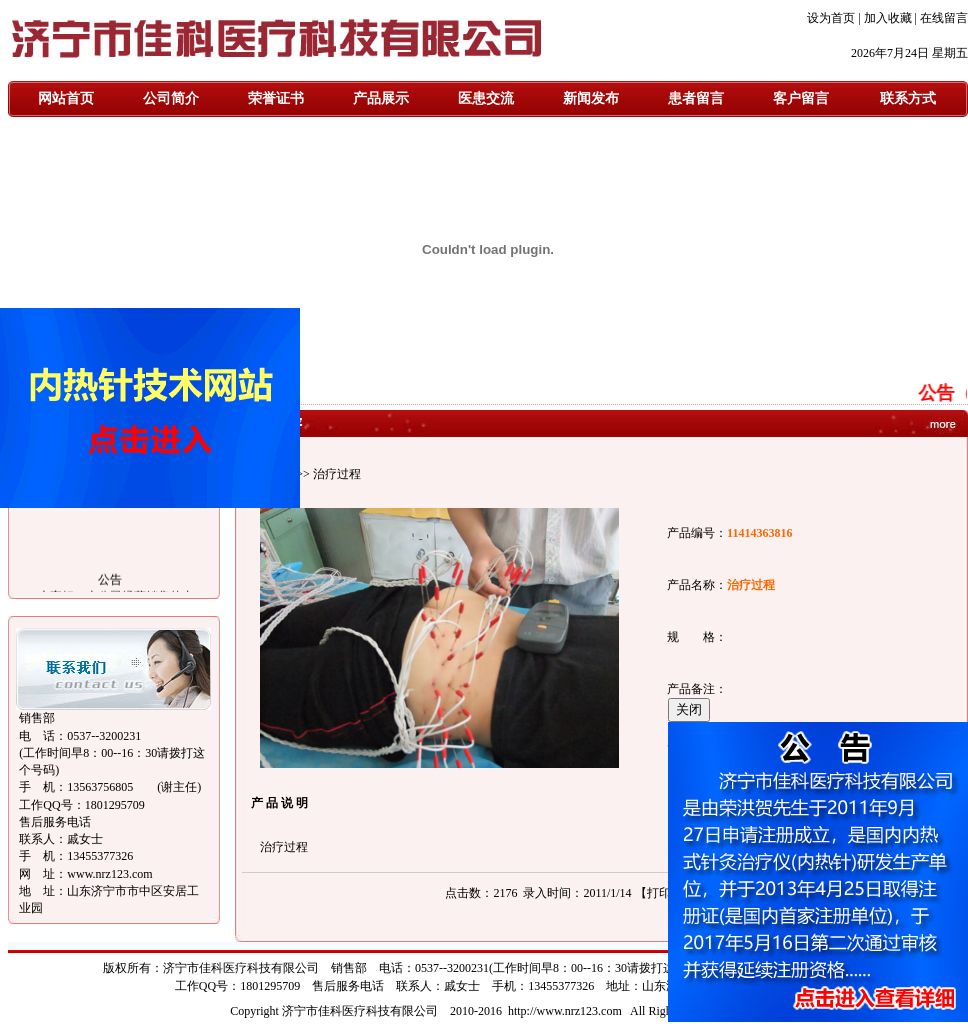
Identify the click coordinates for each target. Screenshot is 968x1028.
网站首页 (66, 98)
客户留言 (801, 98)
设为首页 (831, 18)
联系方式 (908, 98)
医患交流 (486, 98)
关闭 (689, 709)
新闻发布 (591, 98)
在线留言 (944, 18)
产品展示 (381, 98)
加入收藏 (888, 18)
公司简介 (171, 98)
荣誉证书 (276, 98)
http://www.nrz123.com (565, 1011)
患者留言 (696, 98)
